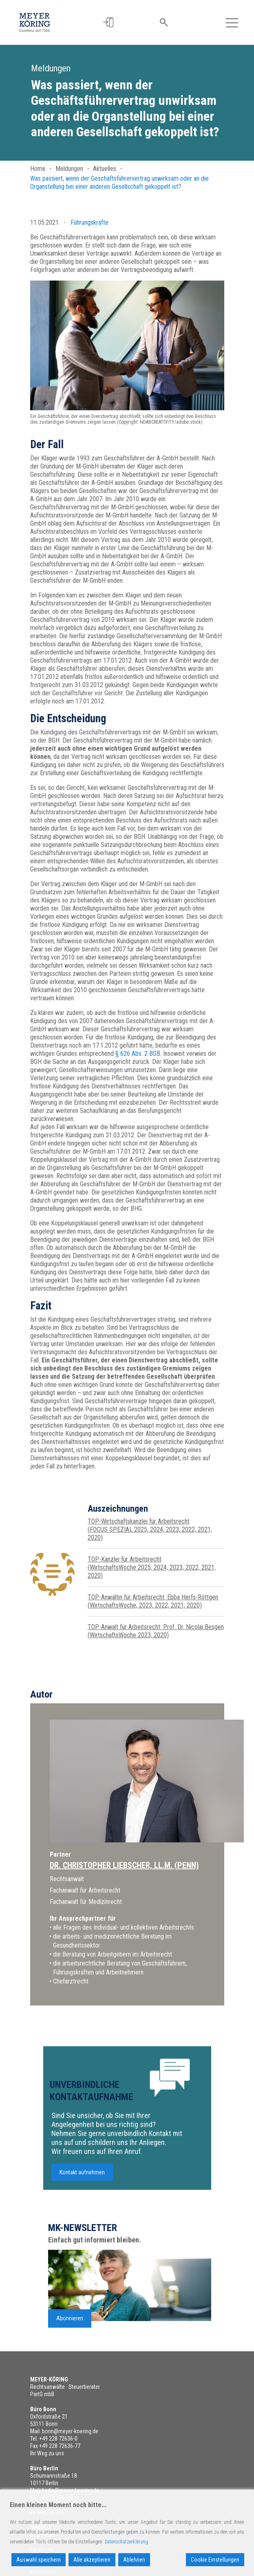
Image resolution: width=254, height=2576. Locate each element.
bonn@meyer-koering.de (70, 2431)
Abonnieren (69, 2346)
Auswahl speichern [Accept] (38, 2559)
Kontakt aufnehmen (82, 2200)
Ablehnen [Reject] (134, 2559)
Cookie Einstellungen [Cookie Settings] (215, 2559)
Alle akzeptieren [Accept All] (91, 2559)
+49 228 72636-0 (58, 2438)
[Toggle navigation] (232, 22)
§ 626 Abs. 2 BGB (137, 1053)
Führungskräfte (89, 222)
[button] (110, 23)
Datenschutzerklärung (126, 2542)
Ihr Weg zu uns (47, 2453)
